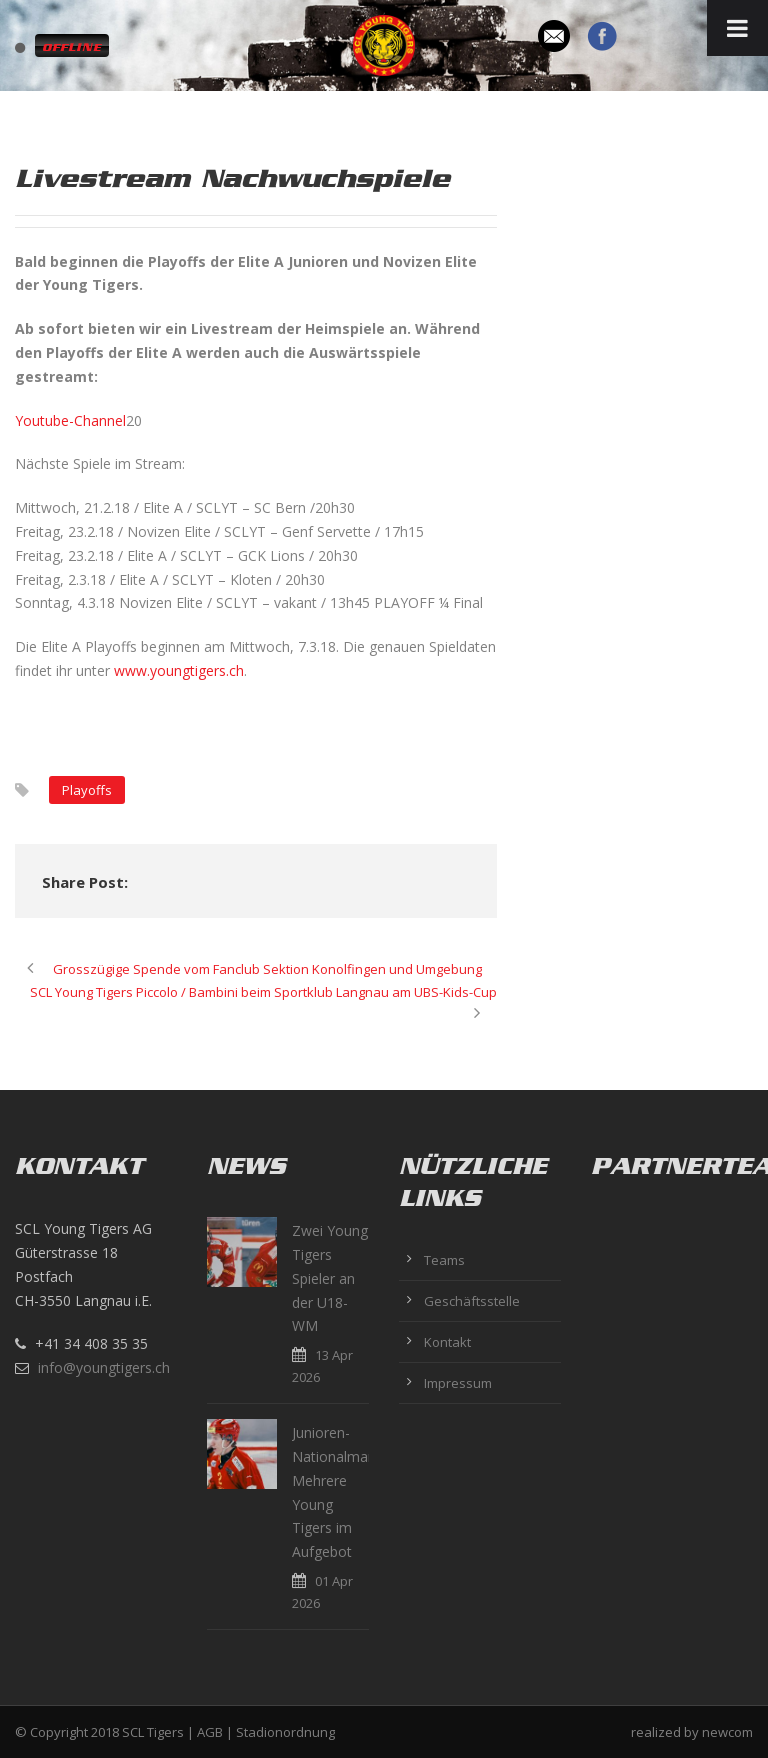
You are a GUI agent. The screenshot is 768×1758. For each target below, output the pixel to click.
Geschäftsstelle (472, 1301)
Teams (444, 1260)
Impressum (458, 1383)
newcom (727, 1732)
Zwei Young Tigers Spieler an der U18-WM (330, 1278)
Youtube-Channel (70, 420)
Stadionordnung (285, 1732)
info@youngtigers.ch (104, 1367)
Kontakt (447, 1342)
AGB (210, 1732)
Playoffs (87, 790)
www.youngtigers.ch (179, 670)
